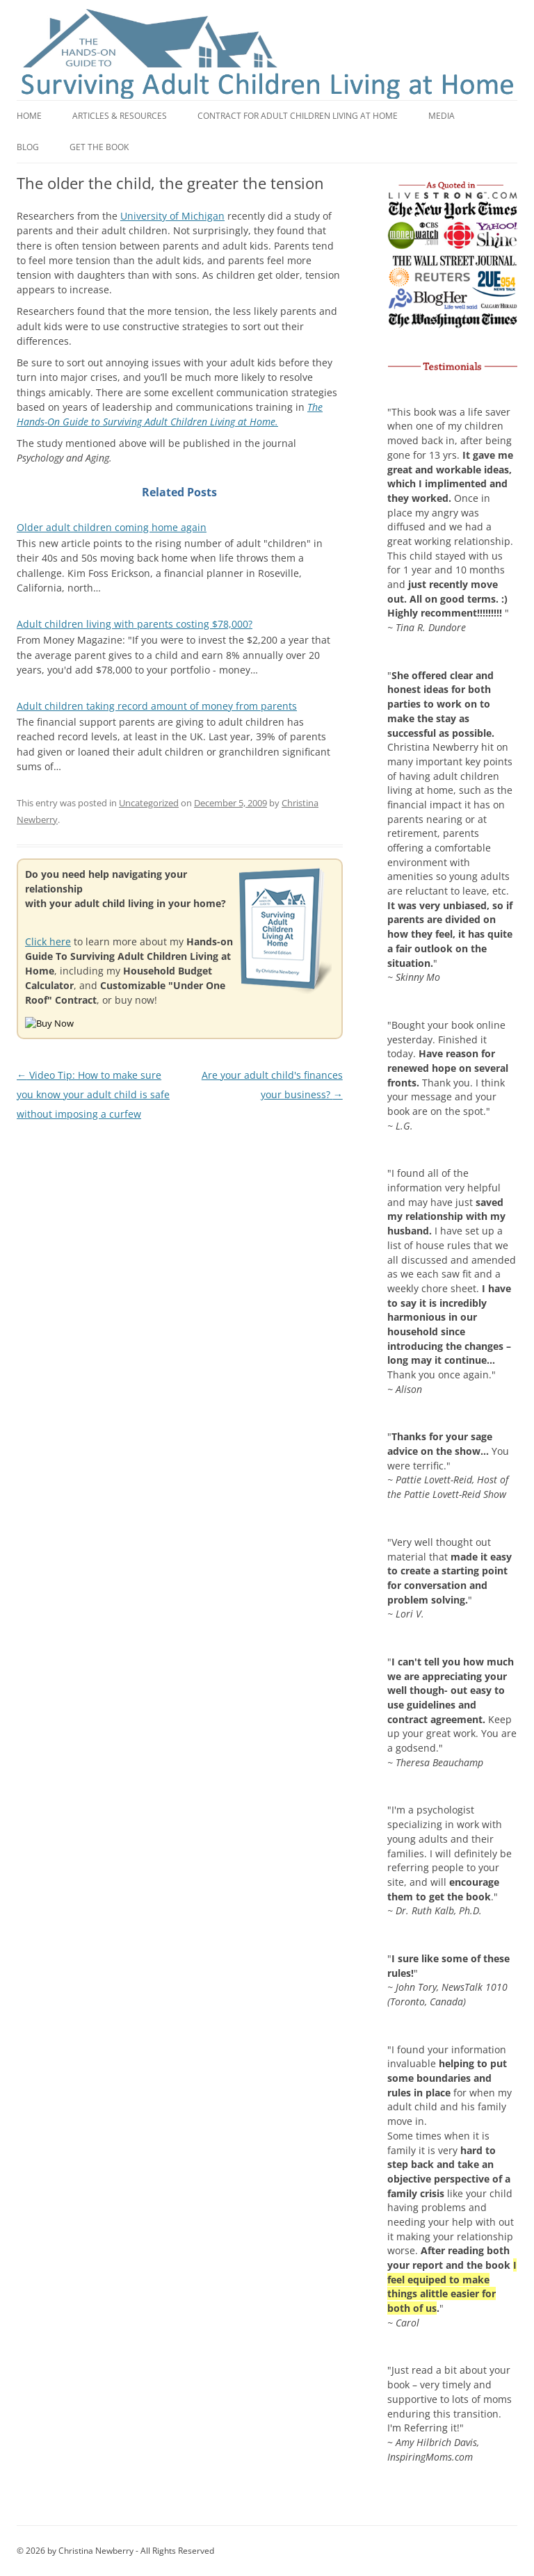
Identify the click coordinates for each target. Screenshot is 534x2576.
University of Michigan (172, 215)
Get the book (99, 147)
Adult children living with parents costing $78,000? (134, 623)
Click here (48, 941)
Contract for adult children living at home (297, 116)
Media (441, 116)
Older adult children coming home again (112, 527)
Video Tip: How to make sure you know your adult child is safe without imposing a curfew (93, 1094)
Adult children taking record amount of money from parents (157, 705)
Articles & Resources (119, 116)
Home (29, 116)
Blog (28, 147)
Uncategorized (149, 803)
